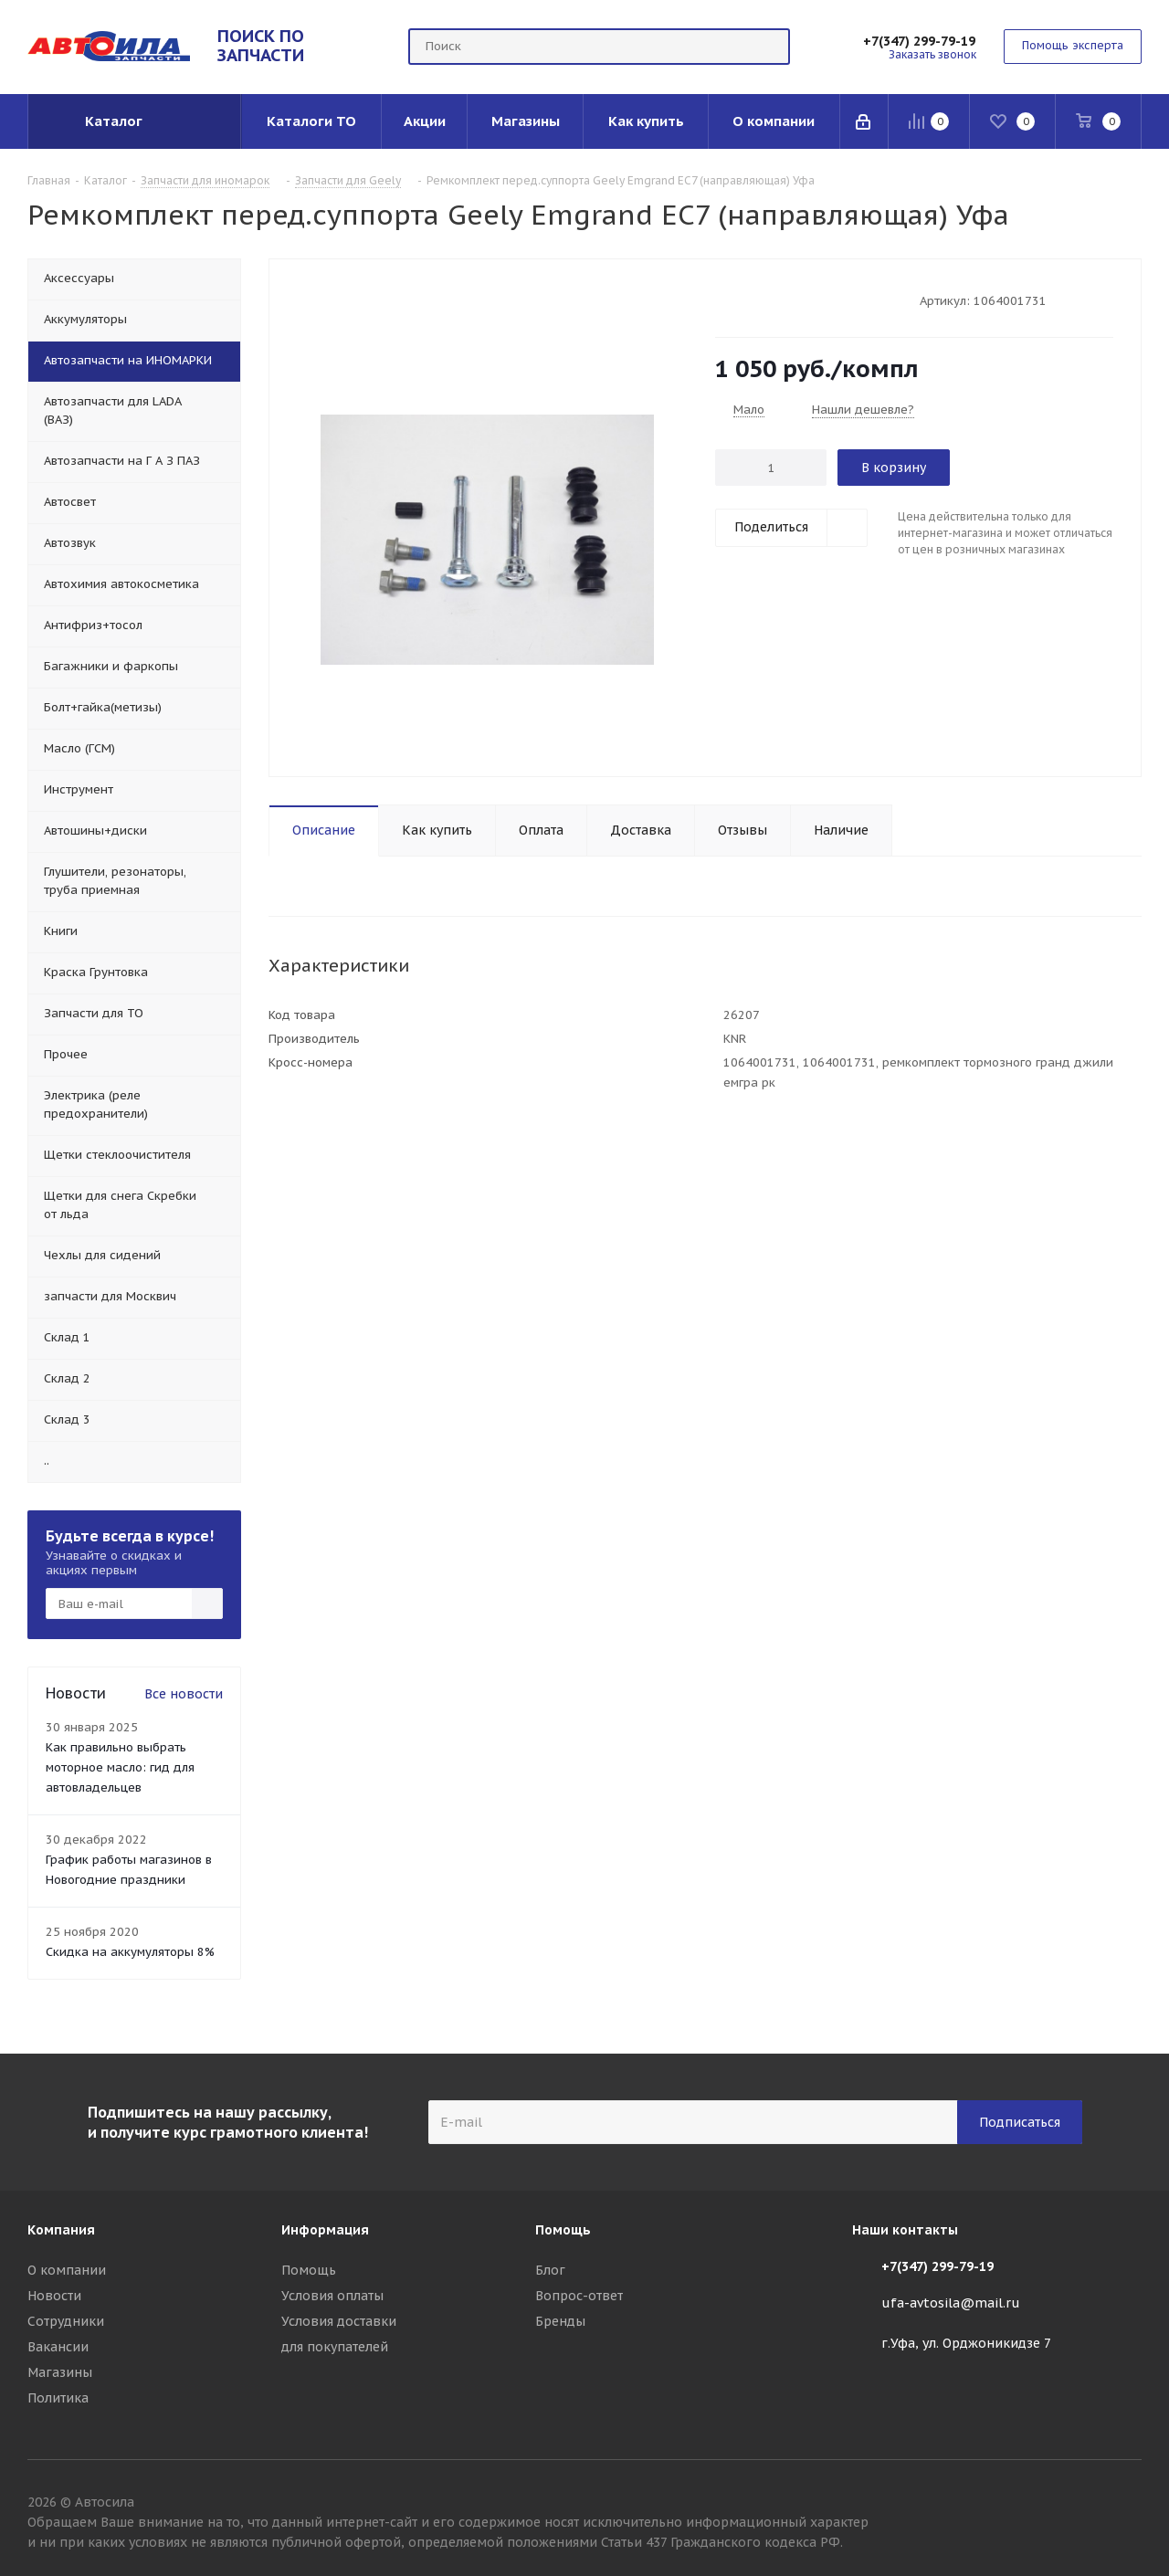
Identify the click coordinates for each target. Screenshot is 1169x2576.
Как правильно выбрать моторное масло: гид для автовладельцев (120, 1767)
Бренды (560, 2321)
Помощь (308, 2270)
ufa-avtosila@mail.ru (950, 2303)
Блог (550, 2270)
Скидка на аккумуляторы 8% (130, 1952)
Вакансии (58, 2347)
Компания (61, 2230)
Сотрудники (65, 2321)
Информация (325, 2230)
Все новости (183, 1694)
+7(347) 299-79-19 (919, 41)
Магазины (59, 2372)
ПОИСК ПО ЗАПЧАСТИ (260, 45)
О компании (66, 2270)
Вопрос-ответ (579, 2295)
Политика (58, 2398)
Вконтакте (1128, 2505)
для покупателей (334, 2347)
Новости (54, 2295)
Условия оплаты (332, 2295)
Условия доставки (338, 2321)
